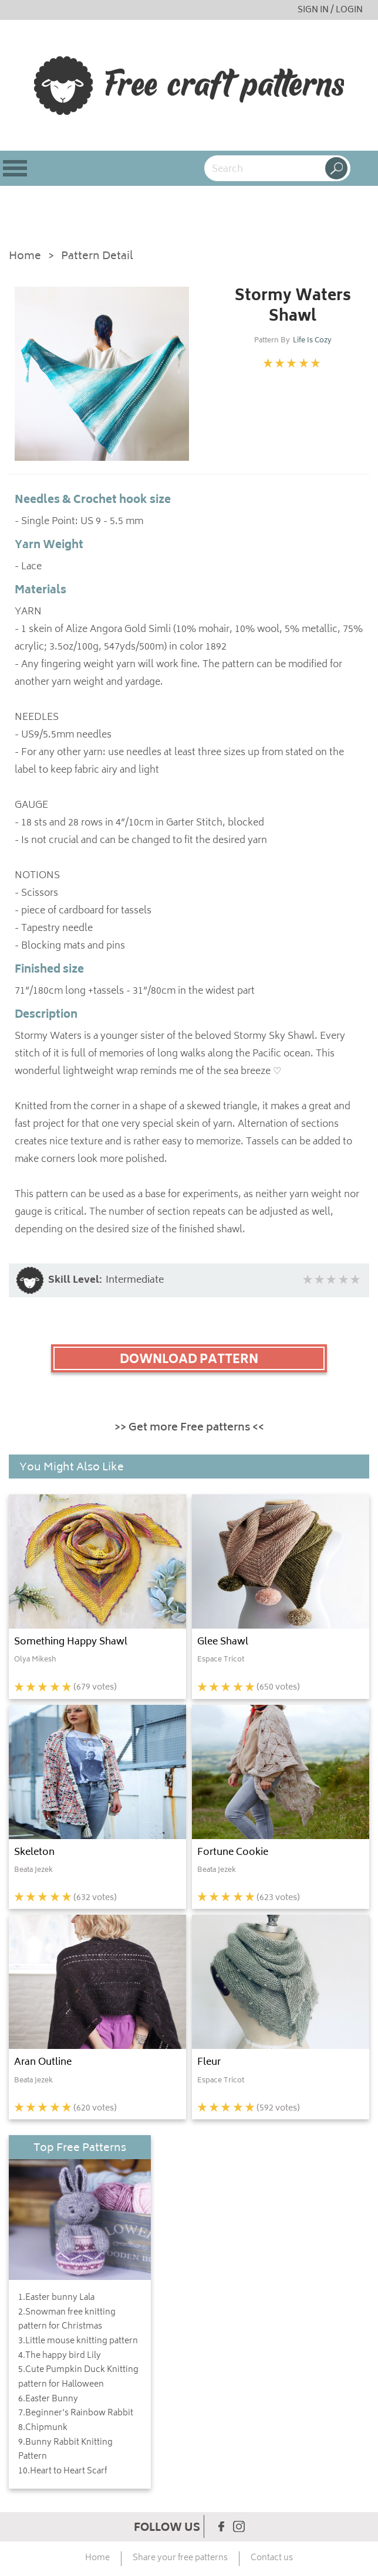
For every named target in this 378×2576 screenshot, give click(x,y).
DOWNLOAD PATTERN (189, 1360)
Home (25, 257)
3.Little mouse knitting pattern (78, 2341)
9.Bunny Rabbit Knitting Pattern (65, 2450)
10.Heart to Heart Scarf (62, 2472)
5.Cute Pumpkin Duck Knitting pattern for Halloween (78, 2377)
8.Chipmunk (43, 2428)
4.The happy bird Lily (59, 2356)
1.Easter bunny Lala (56, 2298)
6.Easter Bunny (48, 2400)
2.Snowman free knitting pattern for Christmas (67, 2320)
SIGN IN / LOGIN (330, 10)
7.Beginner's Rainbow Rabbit (75, 2414)
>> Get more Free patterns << (189, 1428)
